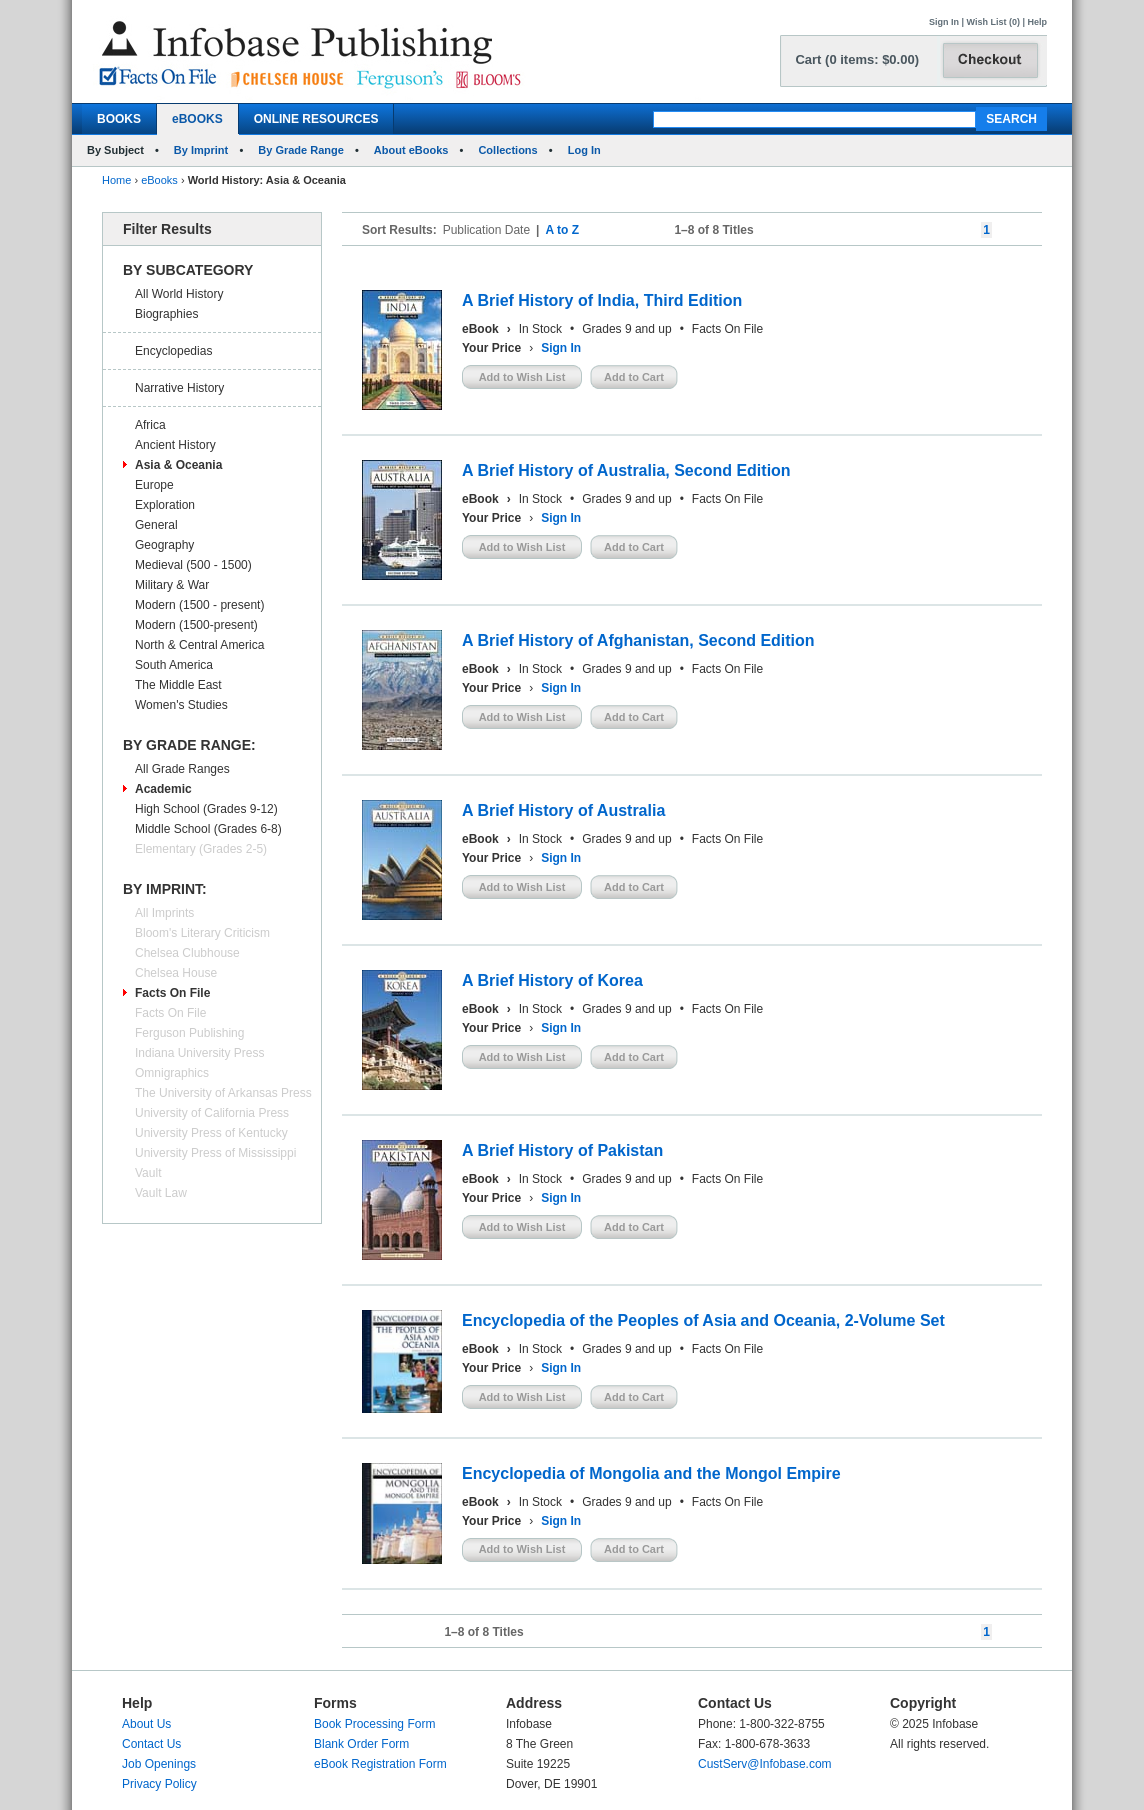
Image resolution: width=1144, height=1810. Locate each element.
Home (116, 180)
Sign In (944, 22)
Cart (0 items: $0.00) (857, 59)
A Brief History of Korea (552, 980)
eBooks (159, 180)
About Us (146, 1724)
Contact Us (151, 1744)
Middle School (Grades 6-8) (208, 829)
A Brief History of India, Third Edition (602, 300)
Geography (164, 545)
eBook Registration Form (380, 1764)
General (156, 525)
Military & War (172, 585)
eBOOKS (197, 119)
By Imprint (201, 150)
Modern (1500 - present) (199, 605)
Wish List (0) (993, 22)
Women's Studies (181, 705)
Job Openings (159, 1764)
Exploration (165, 505)
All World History (179, 294)
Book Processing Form (374, 1724)
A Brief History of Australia (563, 810)
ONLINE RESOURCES (316, 119)
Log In (584, 150)
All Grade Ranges (182, 769)
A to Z (562, 230)
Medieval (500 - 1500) (193, 565)
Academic (163, 789)
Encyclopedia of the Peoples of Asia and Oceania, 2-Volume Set (703, 1320)
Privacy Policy (159, 1784)
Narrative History (179, 388)
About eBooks (411, 150)
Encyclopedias (173, 351)
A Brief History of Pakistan (562, 1150)
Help (1037, 22)
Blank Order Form (361, 1744)
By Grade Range (301, 150)
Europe (154, 485)
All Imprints (164, 913)
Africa (150, 425)
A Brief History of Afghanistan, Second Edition (638, 640)
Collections (507, 150)
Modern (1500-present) (196, 625)
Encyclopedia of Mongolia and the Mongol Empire (651, 1473)
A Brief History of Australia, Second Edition (626, 470)
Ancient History (175, 445)
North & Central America (199, 645)
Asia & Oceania (178, 465)
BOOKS (119, 119)
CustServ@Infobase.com (765, 1764)
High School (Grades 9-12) (206, 809)
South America (174, 665)
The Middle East (178, 685)
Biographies (166, 314)
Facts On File (172, 993)
